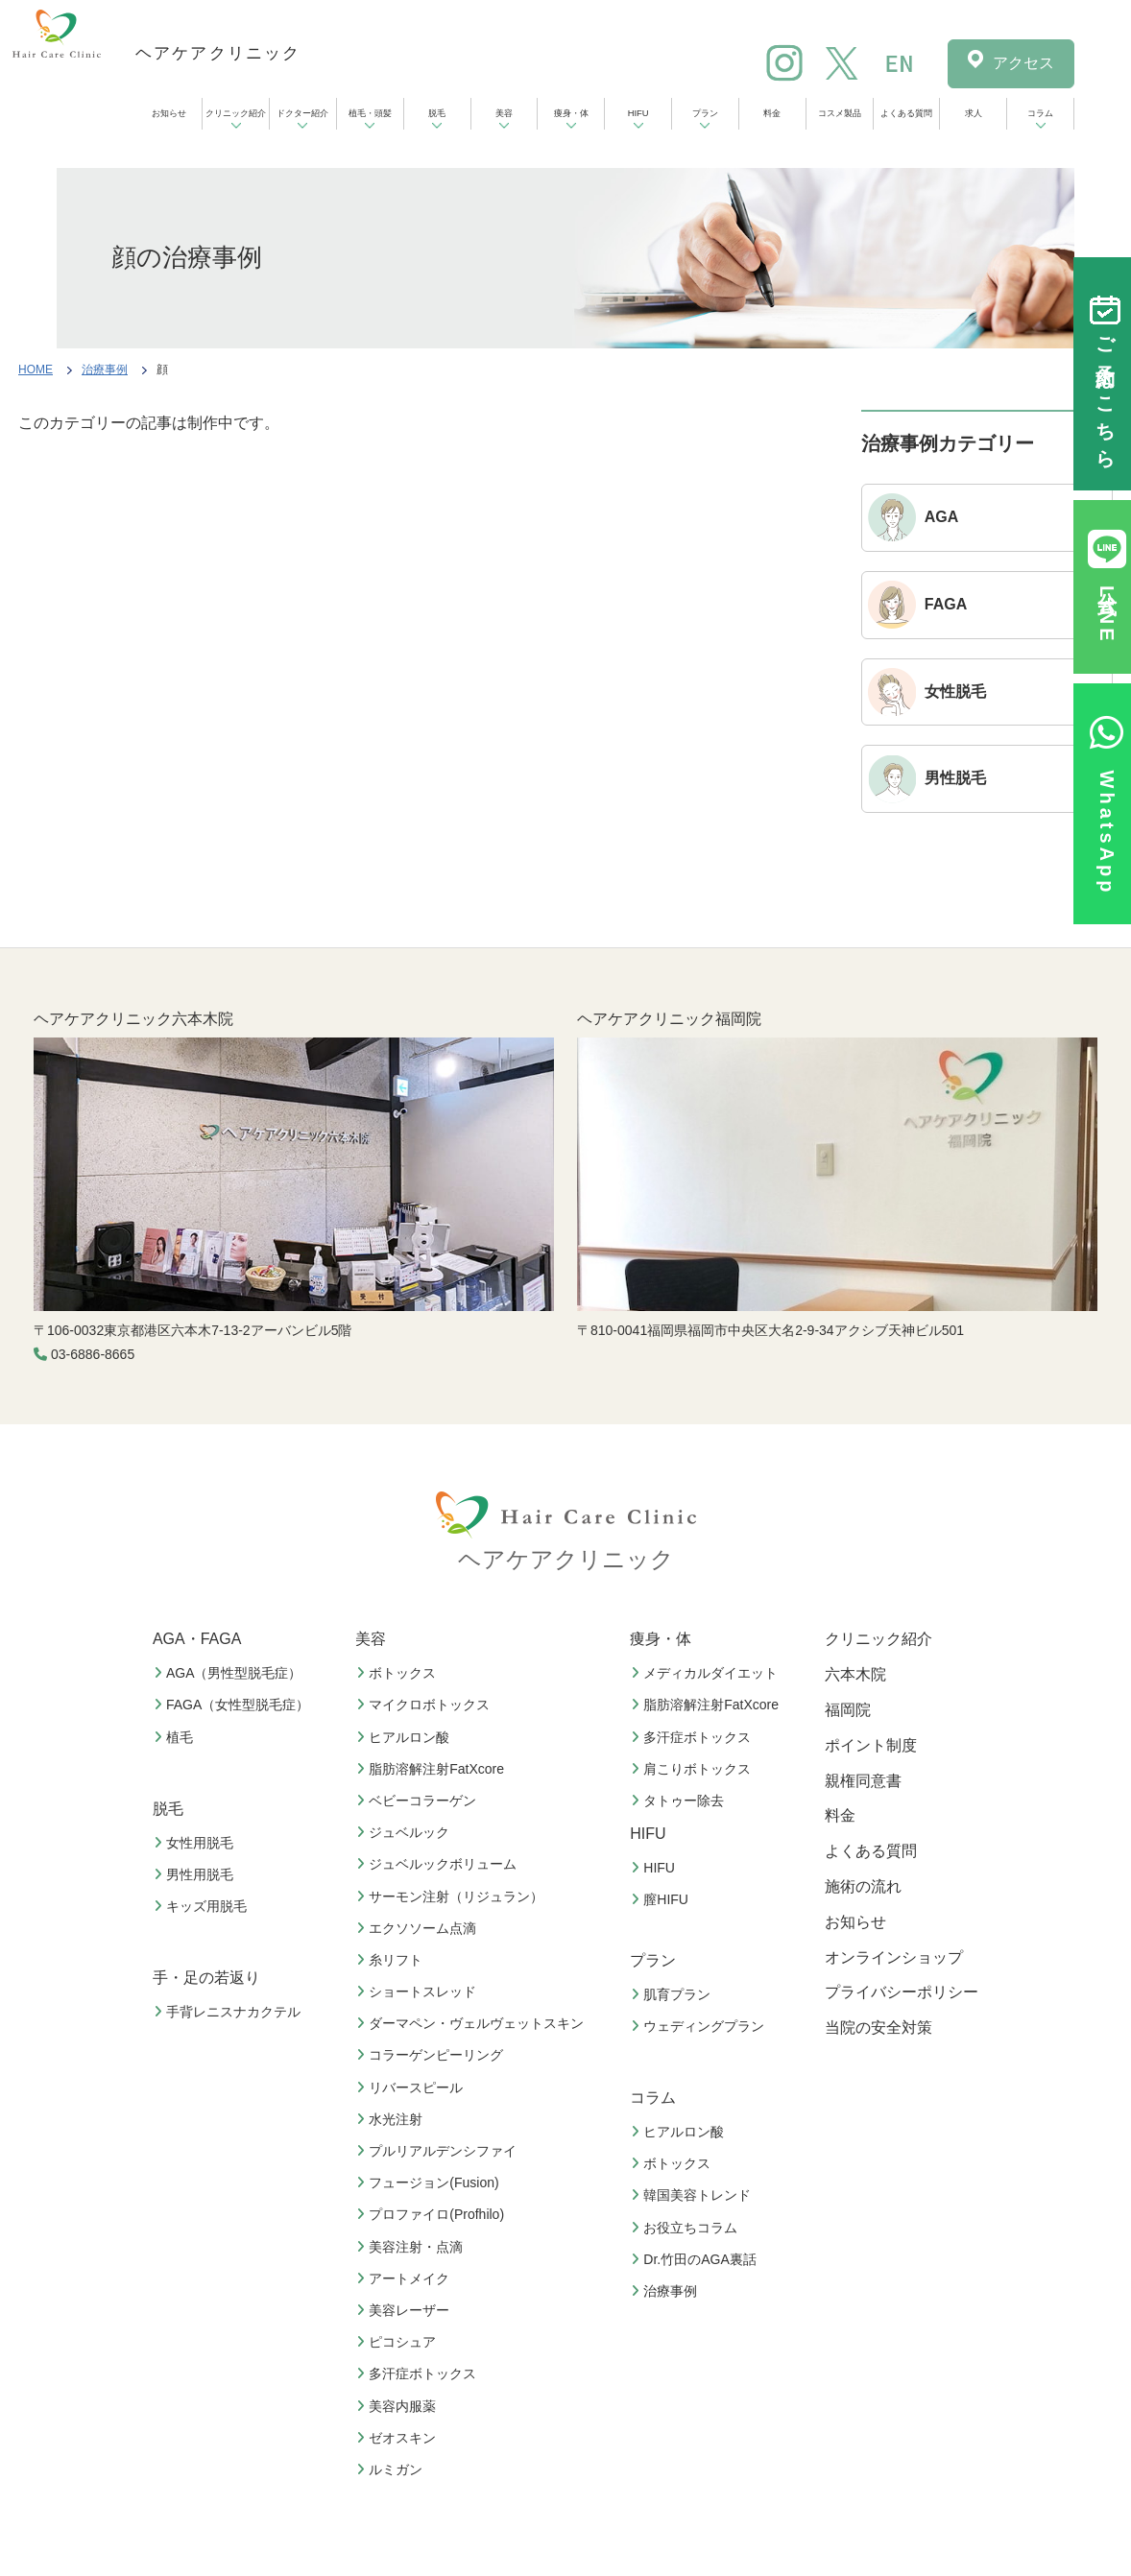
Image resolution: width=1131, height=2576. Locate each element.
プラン (705, 112)
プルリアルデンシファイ (439, 2151)
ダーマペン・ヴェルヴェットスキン (472, 2023)
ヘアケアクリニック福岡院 (669, 1019)
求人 (973, 112)
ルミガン (391, 2469)
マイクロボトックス (425, 1704)
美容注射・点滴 (412, 2246)
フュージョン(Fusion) (429, 2182)
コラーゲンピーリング (432, 2055)
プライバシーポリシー (901, 1992)
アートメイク (405, 2278)
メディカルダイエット (707, 1673)
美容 (504, 112)
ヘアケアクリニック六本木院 (133, 1019)
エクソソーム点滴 (418, 1928)
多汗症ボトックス (418, 2373)
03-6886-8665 (92, 1354)
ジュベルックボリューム (439, 1864)
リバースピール (412, 2087)
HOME (35, 369)
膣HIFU (662, 1899)
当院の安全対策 (878, 2027)
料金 (772, 112)
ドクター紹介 (302, 112)
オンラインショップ (894, 1957)
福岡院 (848, 1710)
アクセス (1023, 63)
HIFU (638, 112)
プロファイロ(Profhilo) (432, 2214)
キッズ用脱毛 (202, 1906)
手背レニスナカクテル (229, 2011)
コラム (1040, 112)
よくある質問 (906, 112)
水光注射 (391, 2119)
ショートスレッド (418, 1991)
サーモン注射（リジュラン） (452, 1896)
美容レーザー (405, 2310)
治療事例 (105, 369)
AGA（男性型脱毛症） (230, 1673)
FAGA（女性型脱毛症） (233, 1704)
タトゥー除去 (680, 1800)
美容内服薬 (398, 2406)
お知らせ (169, 112)
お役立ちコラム (686, 2227)
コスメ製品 (839, 112)
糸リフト (391, 1960)
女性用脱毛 (195, 1842)
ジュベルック (405, 1832)
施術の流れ (863, 1886)
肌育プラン (673, 1994)
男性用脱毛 (195, 1874)
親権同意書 (863, 1781)
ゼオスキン (398, 2437)
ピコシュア (398, 2341)
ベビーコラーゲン (418, 1800)
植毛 (175, 1737)
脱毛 (436, 112)
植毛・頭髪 (370, 112)
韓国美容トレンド (693, 2195)
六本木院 (855, 1674)
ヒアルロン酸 (405, 1737)
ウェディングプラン (700, 2026)
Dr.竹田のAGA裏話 (696, 2259)
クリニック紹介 (235, 112)
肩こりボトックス (693, 1769)
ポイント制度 (871, 1745)
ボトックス (398, 1673)
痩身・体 (571, 112)
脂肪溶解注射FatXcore (432, 1769)
